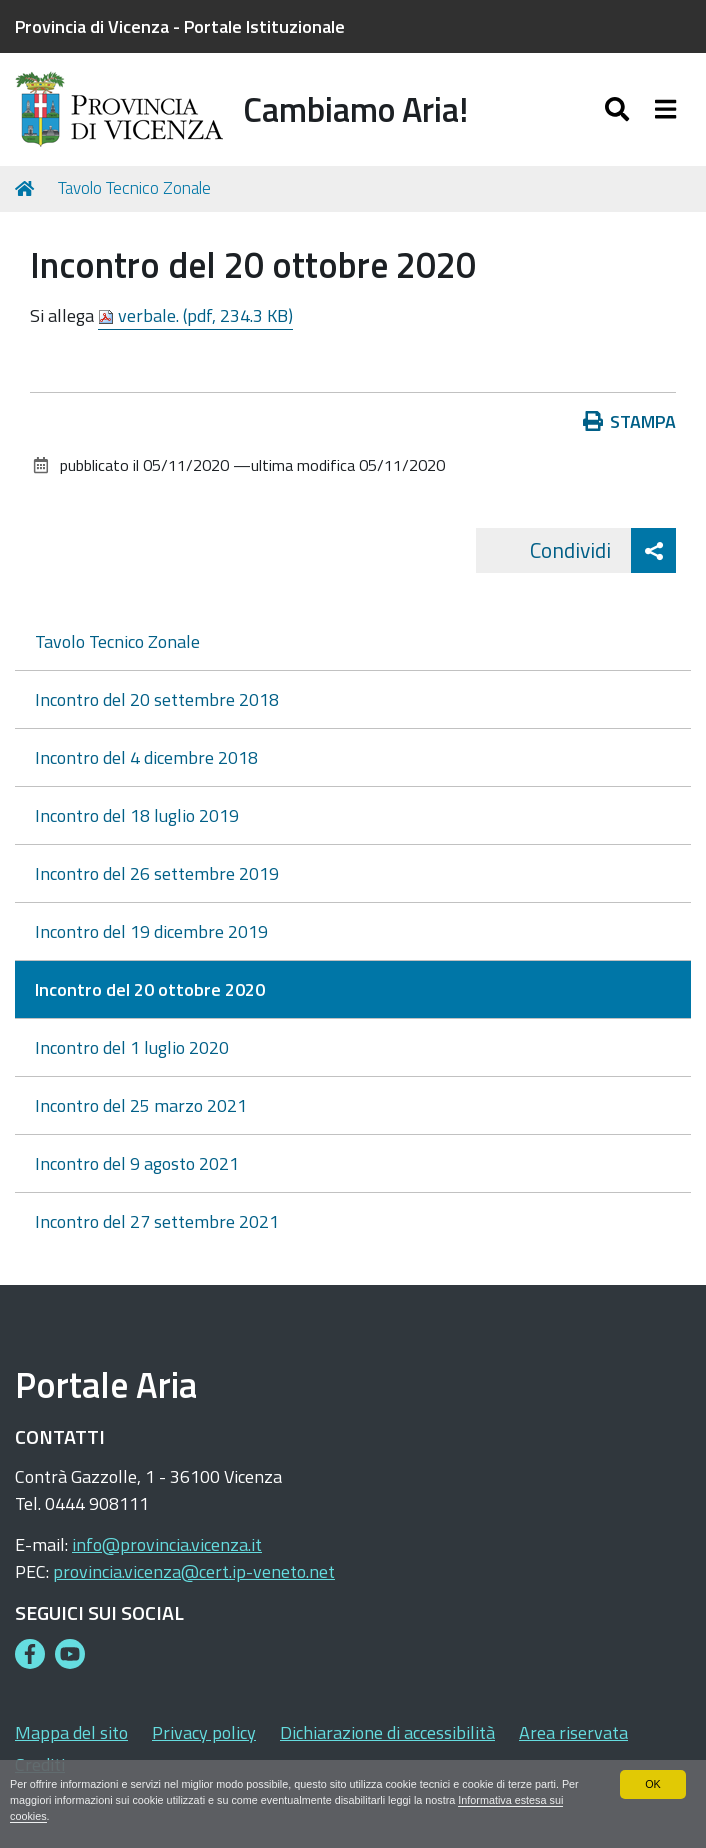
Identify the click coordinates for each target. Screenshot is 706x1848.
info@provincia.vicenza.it (167, 1544)
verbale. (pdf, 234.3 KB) (195, 315)
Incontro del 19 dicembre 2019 (151, 931)
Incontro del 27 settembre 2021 (157, 1221)
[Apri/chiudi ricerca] (619, 109)
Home (28, 188)
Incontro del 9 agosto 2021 (137, 1163)
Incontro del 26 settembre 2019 (157, 873)
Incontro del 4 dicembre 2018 (146, 757)
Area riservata (573, 1732)
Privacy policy (204, 1732)
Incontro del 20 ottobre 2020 (150, 989)
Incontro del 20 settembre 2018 (157, 699)
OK (653, 1784)
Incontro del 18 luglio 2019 (137, 815)
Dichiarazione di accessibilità (387, 1732)
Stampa (630, 421)
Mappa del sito (71, 1732)
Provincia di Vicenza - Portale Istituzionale (180, 26)
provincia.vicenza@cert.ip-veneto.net (194, 1571)
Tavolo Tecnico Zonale (134, 188)
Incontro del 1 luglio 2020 (132, 1047)
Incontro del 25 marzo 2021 (141, 1105)
